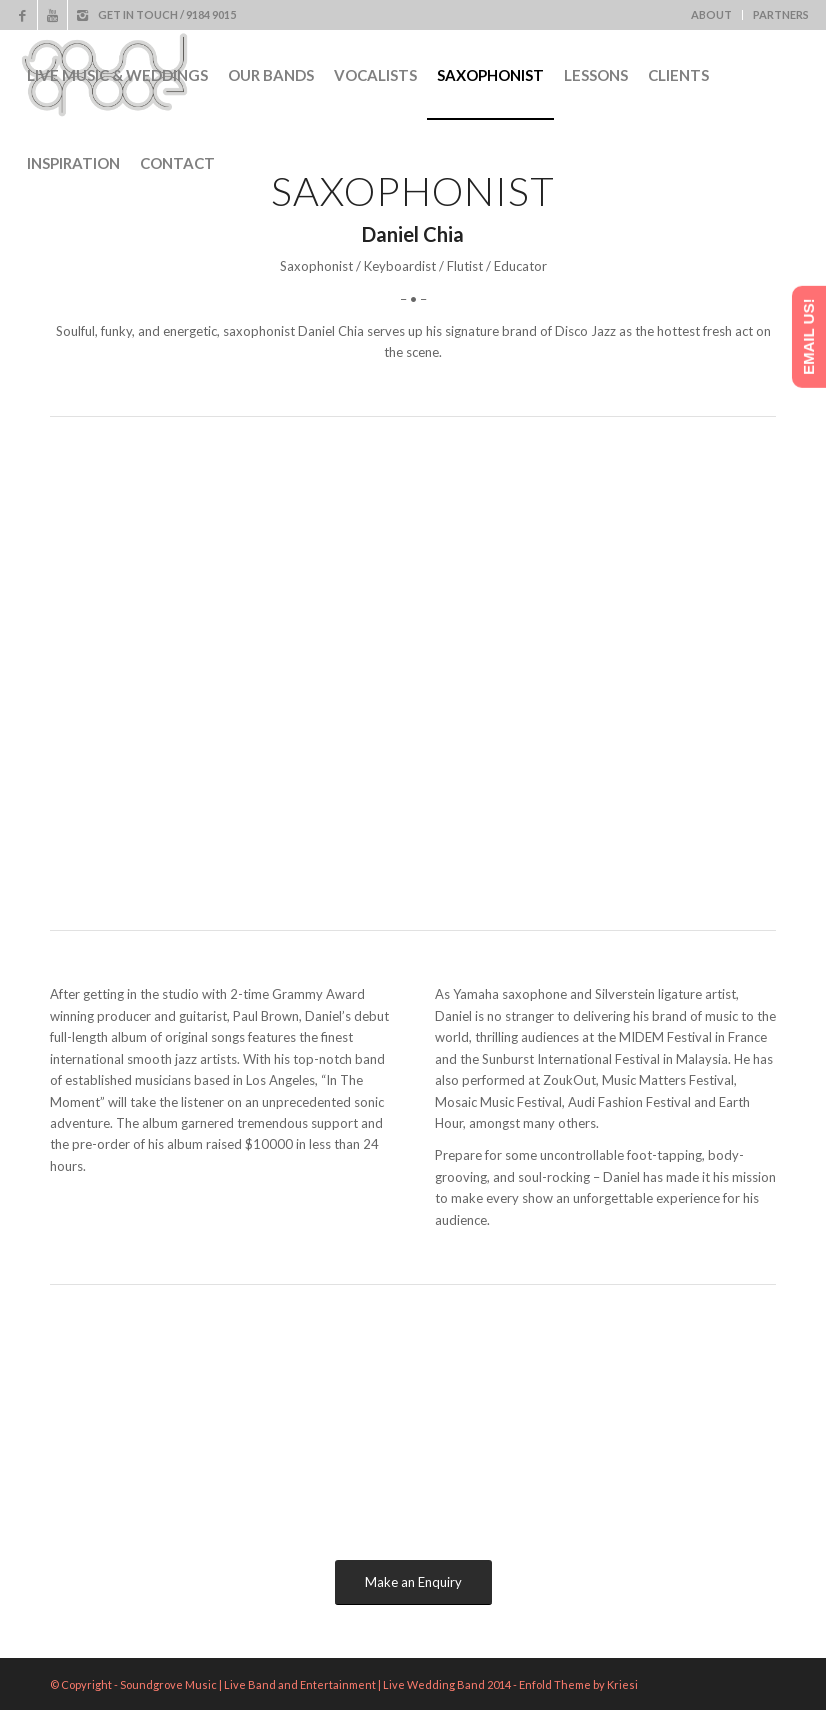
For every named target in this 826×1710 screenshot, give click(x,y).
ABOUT (711, 14)
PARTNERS (781, 14)
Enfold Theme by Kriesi (578, 1684)
